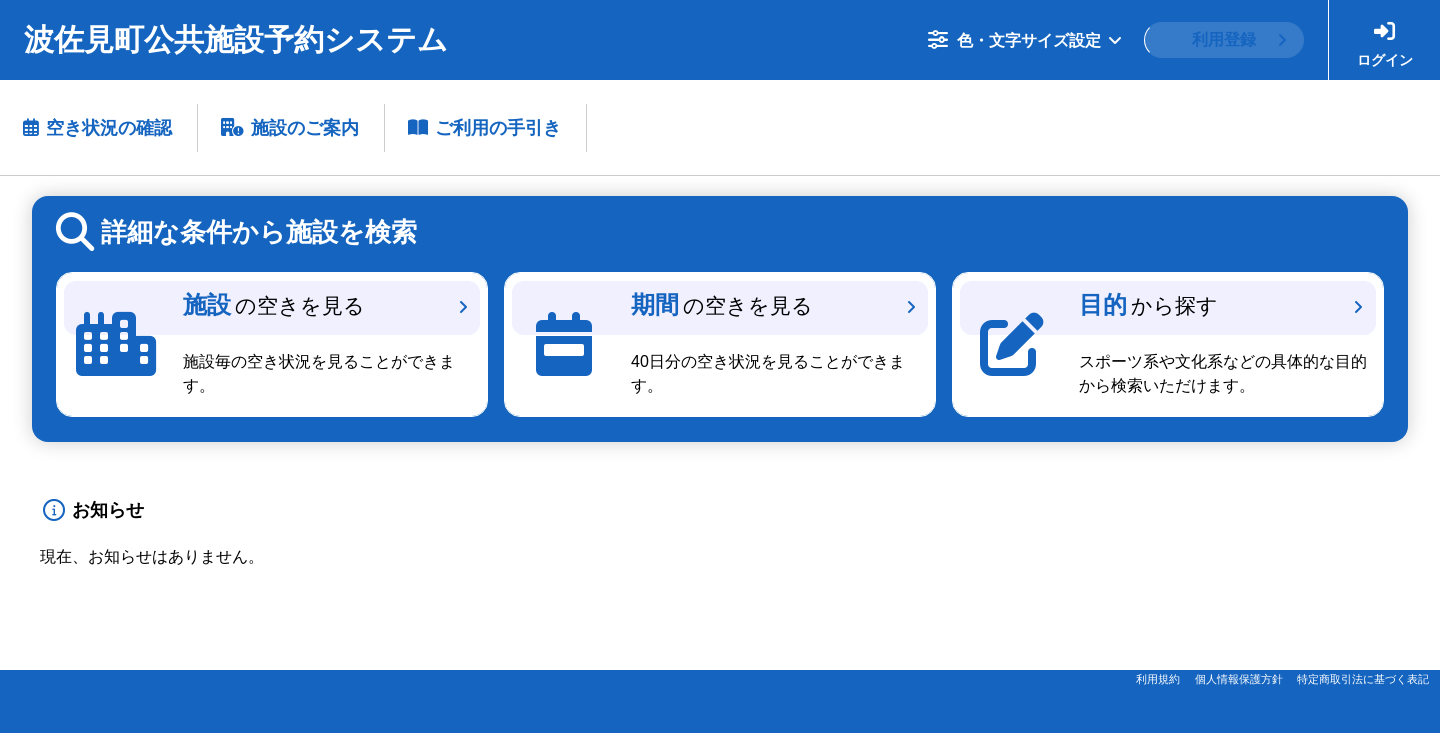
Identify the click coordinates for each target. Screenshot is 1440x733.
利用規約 (1158, 679)
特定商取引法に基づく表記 (1363, 679)
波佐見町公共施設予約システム (236, 39)
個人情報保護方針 (1239, 679)
